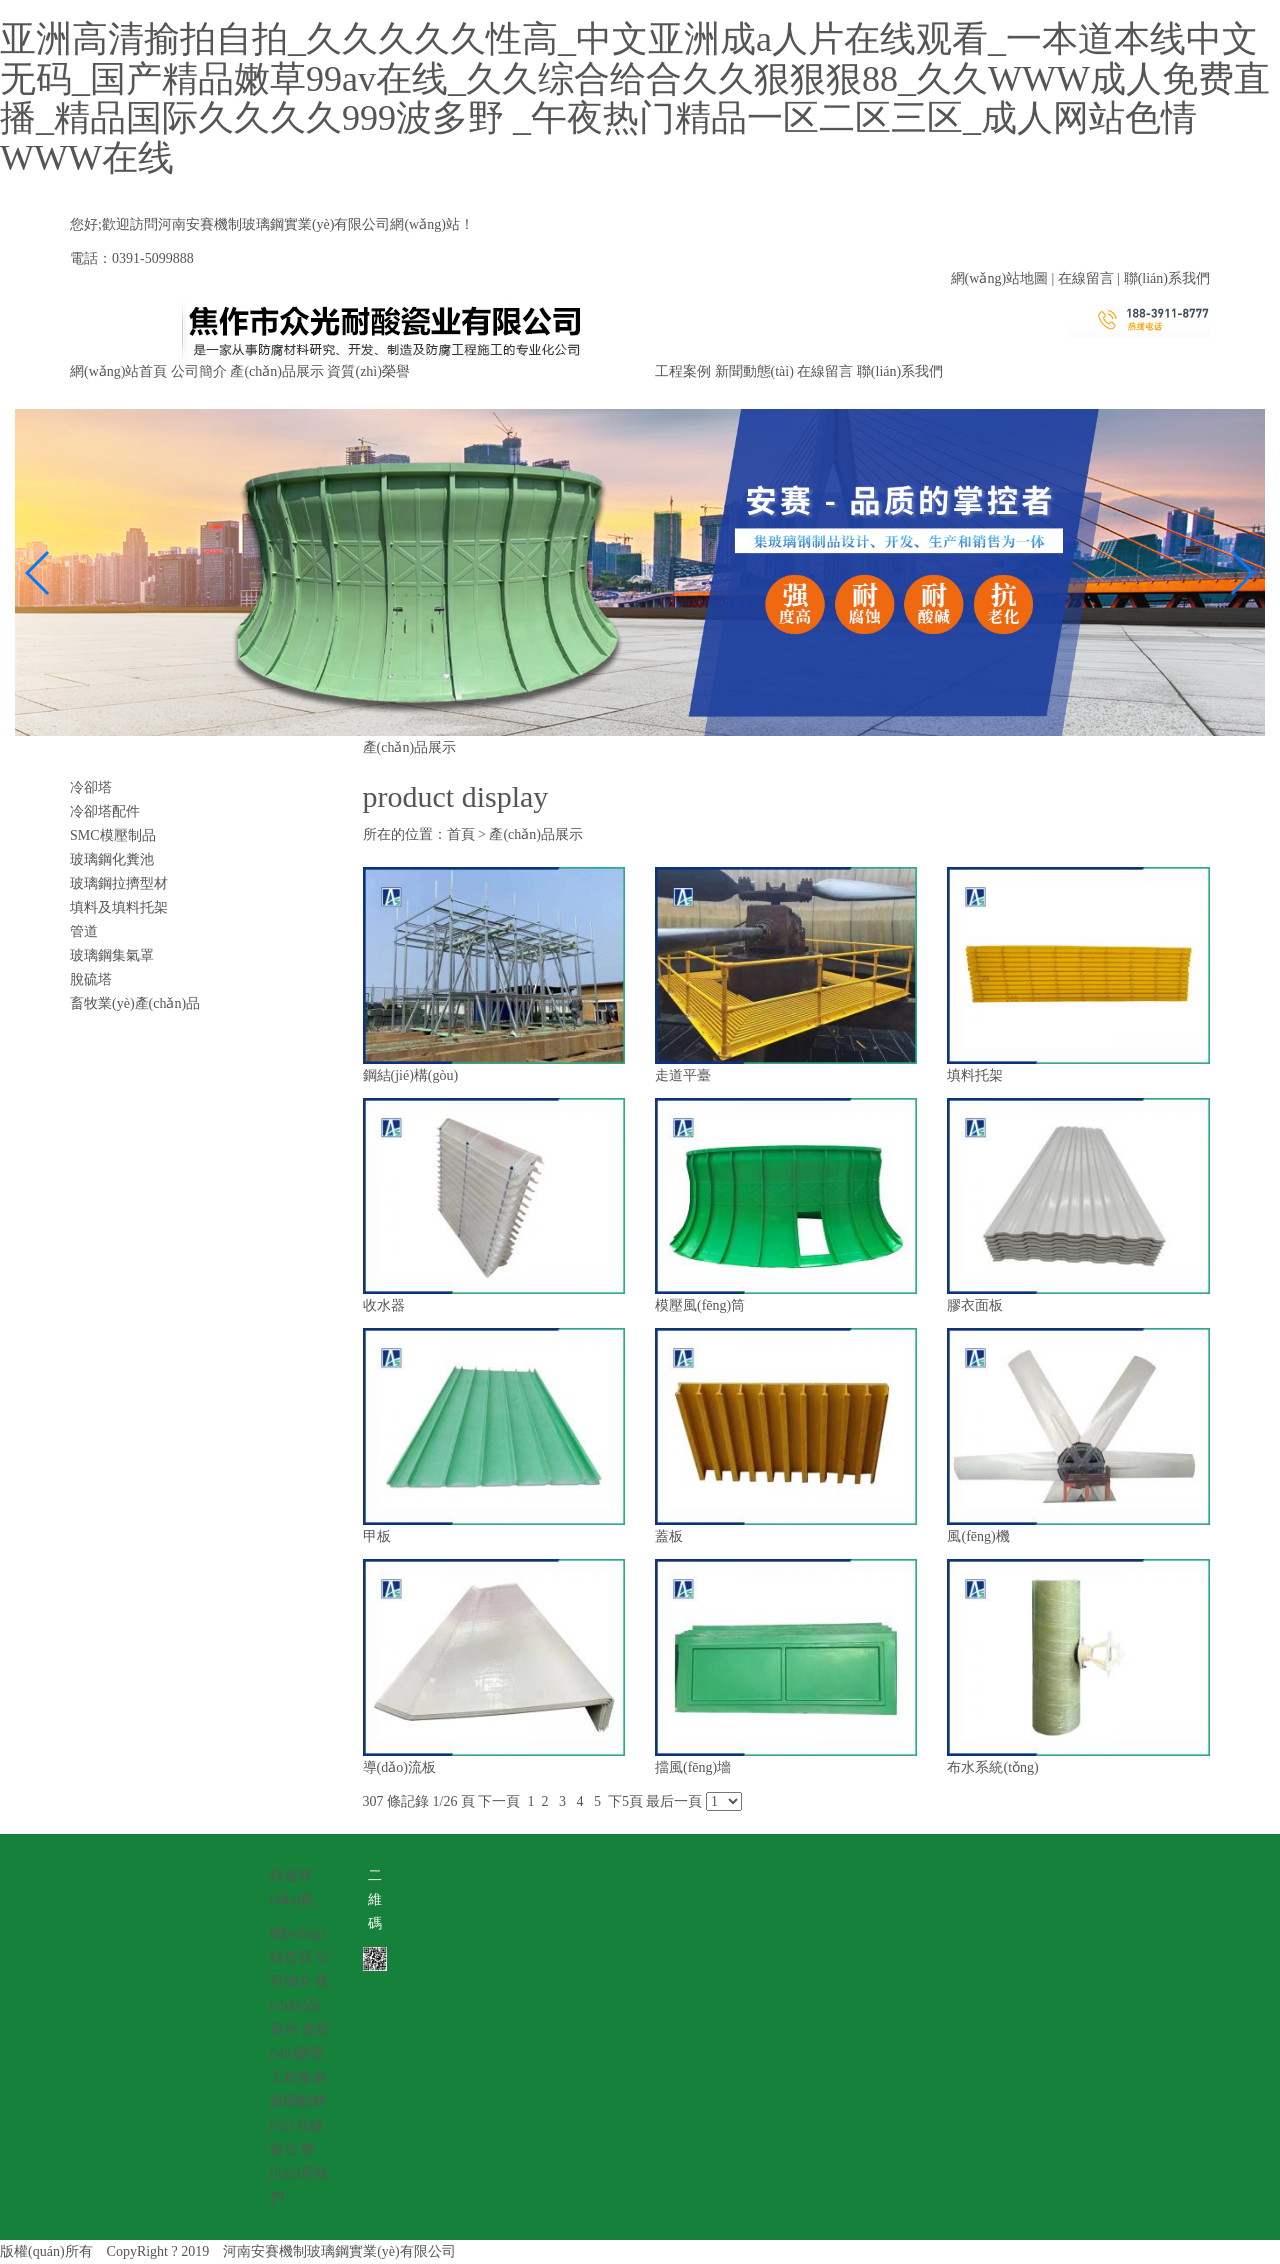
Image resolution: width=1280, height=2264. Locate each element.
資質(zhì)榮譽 (368, 371)
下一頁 (499, 1801)
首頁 (461, 834)
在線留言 (1086, 278)
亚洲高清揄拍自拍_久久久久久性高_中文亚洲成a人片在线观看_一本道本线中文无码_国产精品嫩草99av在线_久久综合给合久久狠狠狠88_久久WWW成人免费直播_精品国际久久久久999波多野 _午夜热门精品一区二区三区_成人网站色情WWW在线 (635, 98)
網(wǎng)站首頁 (118, 371)
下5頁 (625, 1801)
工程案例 (683, 371)
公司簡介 (199, 371)
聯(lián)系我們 (1167, 278)
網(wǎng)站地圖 (999, 278)
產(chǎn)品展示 (277, 371)
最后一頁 (674, 1801)
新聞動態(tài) (754, 371)
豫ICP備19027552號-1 (535, 2251)
